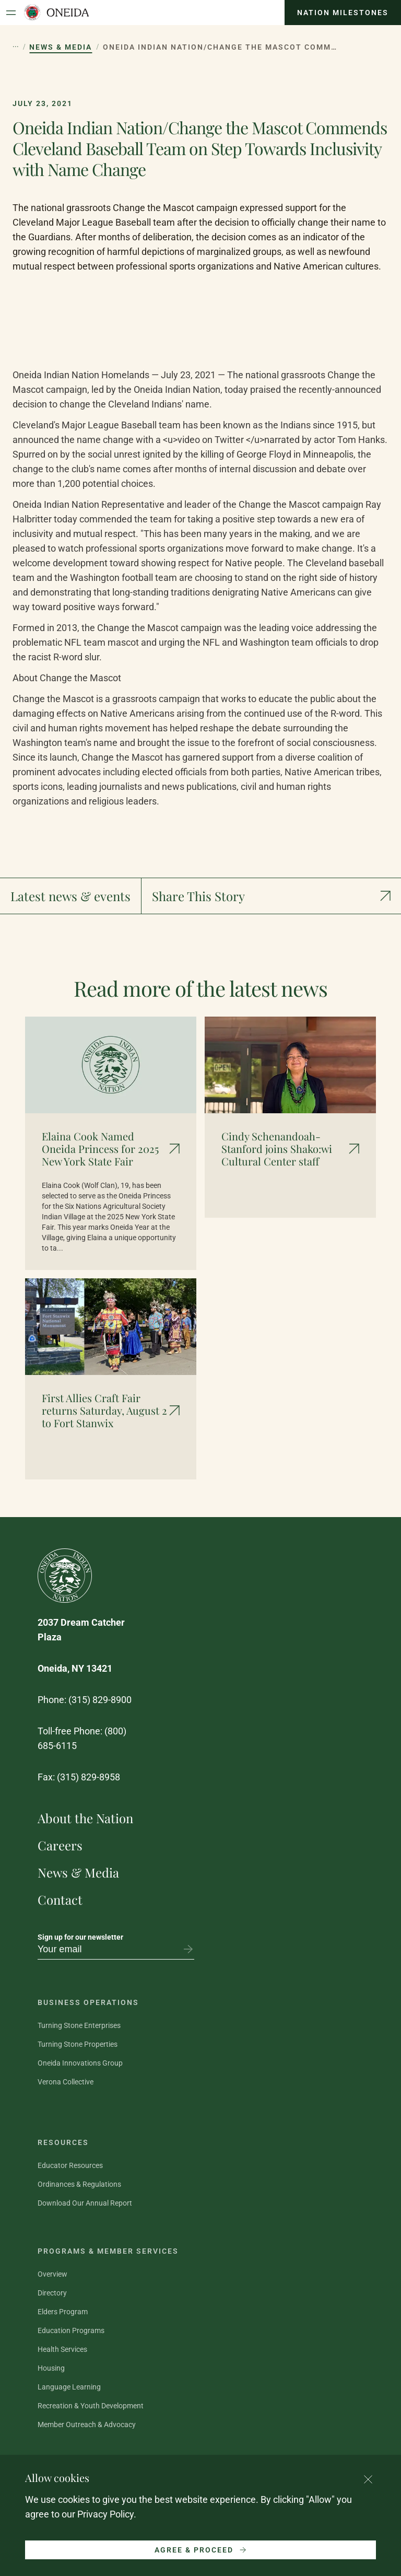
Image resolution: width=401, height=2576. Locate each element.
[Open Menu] (11, 12)
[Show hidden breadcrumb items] (16, 47)
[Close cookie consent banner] (368, 2479)
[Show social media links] (271, 896)
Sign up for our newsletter (80, 1937)
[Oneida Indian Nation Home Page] (56, 12)
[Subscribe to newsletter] (188, 1949)
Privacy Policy (105, 2514)
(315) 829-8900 (100, 1699)
